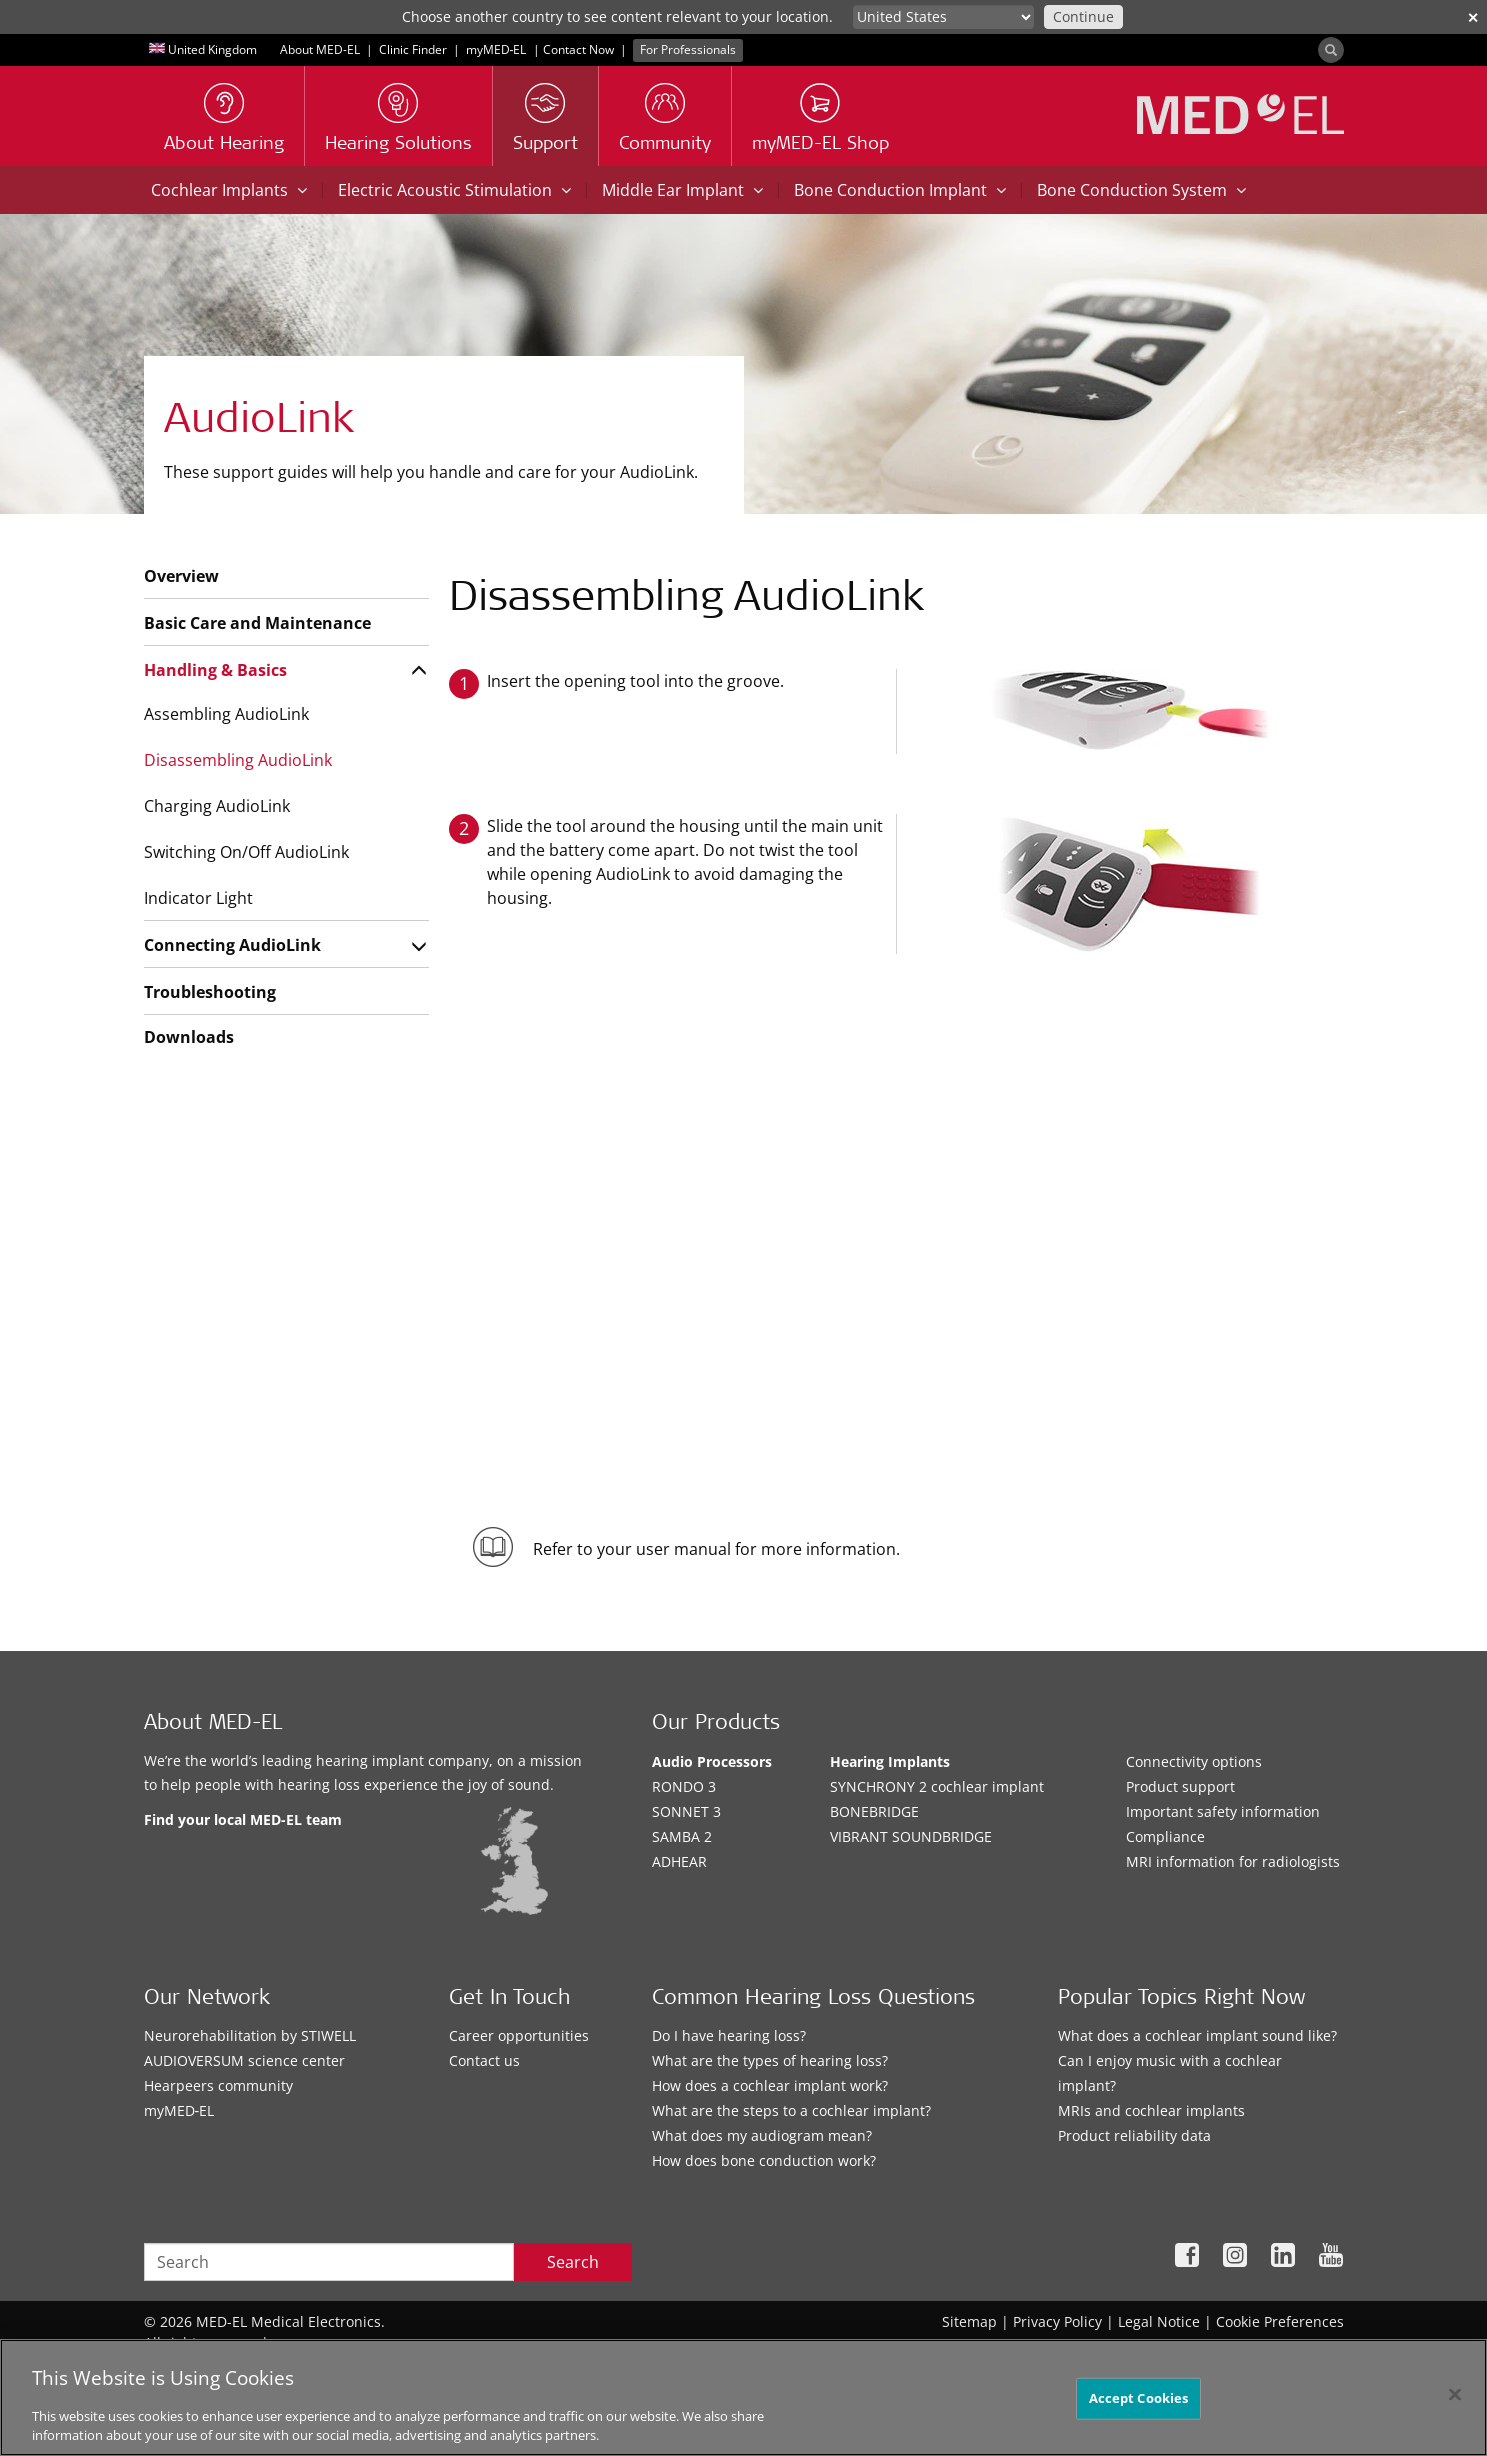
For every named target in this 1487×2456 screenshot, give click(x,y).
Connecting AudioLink (232, 945)
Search (573, 2262)
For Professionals (688, 49)
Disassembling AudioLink (238, 760)
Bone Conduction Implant (900, 190)
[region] (743, 2397)
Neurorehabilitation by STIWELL (250, 2035)
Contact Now (578, 49)
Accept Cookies (1139, 2398)
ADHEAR (679, 1861)
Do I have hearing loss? (729, 2035)
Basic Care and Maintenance (257, 623)
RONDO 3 (684, 1786)
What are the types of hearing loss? (770, 2060)
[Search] (1331, 50)
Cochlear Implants (229, 190)
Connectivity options (1194, 1761)
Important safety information (1223, 1811)
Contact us (484, 2060)
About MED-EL (320, 49)
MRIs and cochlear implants (1151, 2110)
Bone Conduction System (1141, 190)
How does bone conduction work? (764, 2160)
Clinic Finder (413, 49)
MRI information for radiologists (1233, 1861)
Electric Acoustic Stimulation (454, 190)
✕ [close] (1473, 17)
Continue (1083, 16)
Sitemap (969, 2321)
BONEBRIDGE (874, 1811)
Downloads (189, 1037)
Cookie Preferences (1280, 2321)
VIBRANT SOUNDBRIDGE (911, 1836)
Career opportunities (519, 2035)
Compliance (1165, 1836)
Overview (181, 576)
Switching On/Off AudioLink (246, 852)
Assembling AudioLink (226, 714)
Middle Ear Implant (682, 190)
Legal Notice (1159, 2321)
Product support (1180, 1786)
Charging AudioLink (217, 806)
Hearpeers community (218, 2085)
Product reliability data (1134, 2135)
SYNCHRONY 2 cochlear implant (937, 1786)
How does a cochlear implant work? (770, 2085)
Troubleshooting (210, 992)
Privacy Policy (1057, 2321)
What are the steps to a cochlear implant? (791, 2110)
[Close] (1455, 2395)
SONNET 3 (686, 1811)
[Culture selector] (943, 17)
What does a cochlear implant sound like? (1197, 2035)
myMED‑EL (496, 49)
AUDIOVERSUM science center (244, 2060)
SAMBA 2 (682, 1836)
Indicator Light (198, 898)
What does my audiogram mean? (762, 2135)
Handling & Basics (215, 670)
